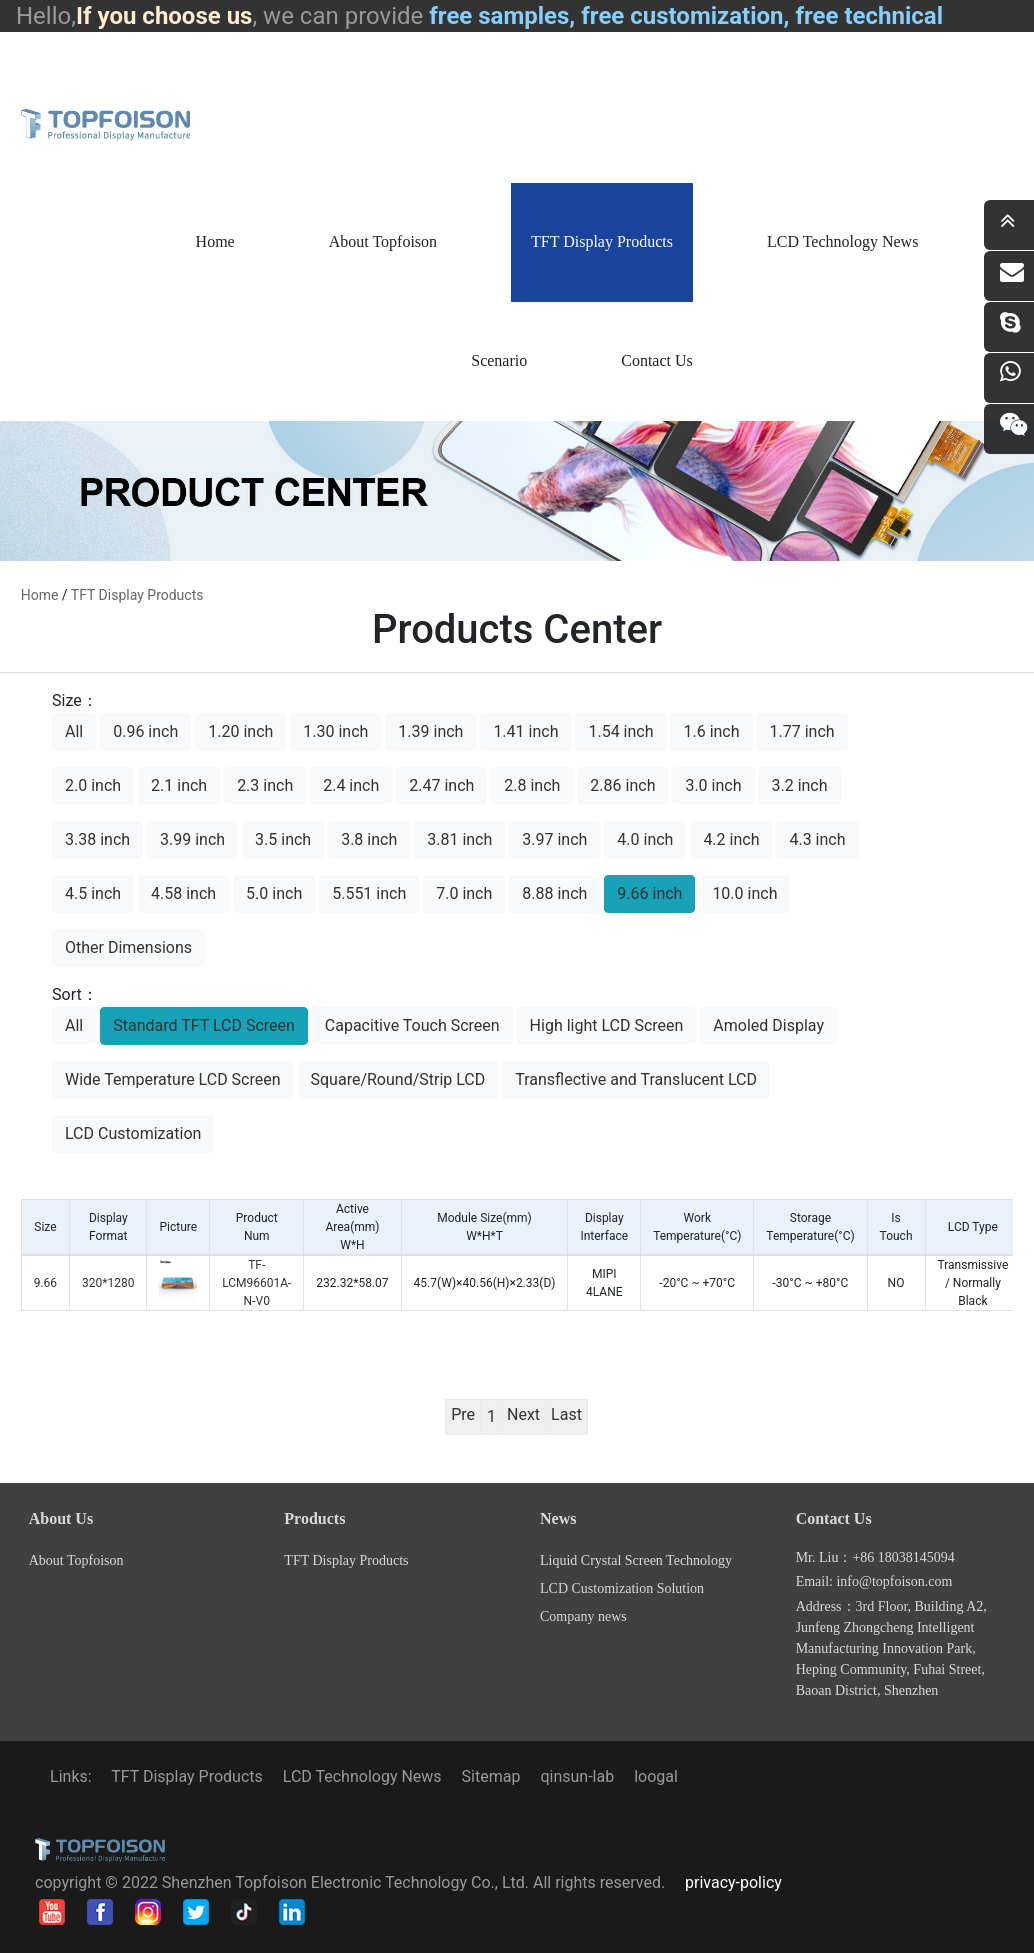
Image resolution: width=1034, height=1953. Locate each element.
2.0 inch (93, 785)
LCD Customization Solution (622, 1588)
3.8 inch (369, 839)
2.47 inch (441, 785)
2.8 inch (532, 785)
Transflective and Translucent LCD (636, 1079)
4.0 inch (645, 839)
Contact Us (657, 360)
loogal (656, 1776)
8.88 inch (554, 893)
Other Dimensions (128, 947)
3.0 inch (713, 785)
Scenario (499, 360)
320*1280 (108, 1283)
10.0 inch (744, 893)
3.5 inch (283, 839)
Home (215, 241)
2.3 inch (265, 785)
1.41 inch (525, 731)
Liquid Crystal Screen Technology (636, 1560)
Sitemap (491, 1776)
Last (566, 1414)
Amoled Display (768, 1025)
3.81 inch (459, 839)
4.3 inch (817, 839)
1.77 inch (802, 731)
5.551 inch (369, 893)
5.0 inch (274, 893)
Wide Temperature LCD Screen (173, 1079)
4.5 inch (93, 893)
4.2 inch (731, 839)
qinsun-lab (577, 1776)
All (74, 731)
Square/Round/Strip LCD (398, 1079)
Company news (583, 1616)
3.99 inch (192, 839)
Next (523, 1414)
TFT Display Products (602, 241)
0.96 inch (145, 731)
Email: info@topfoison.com (874, 1581)
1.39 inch (430, 731)
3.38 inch (97, 839)
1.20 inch (240, 731)
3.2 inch (799, 785)
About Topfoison (383, 241)
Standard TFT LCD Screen (204, 1025)
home (40, 595)
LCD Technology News (842, 241)
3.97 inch (554, 839)
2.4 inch (351, 785)
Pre (463, 1414)
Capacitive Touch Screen (412, 1025)
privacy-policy (733, 1882)
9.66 (45, 1283)
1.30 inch (335, 731)
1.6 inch (711, 731)
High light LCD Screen (607, 1025)
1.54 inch (620, 731)
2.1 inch (179, 785)
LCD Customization (133, 1133)
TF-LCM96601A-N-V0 (256, 1283)
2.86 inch (622, 785)
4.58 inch (183, 893)
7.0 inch (464, 893)
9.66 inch (649, 893)
